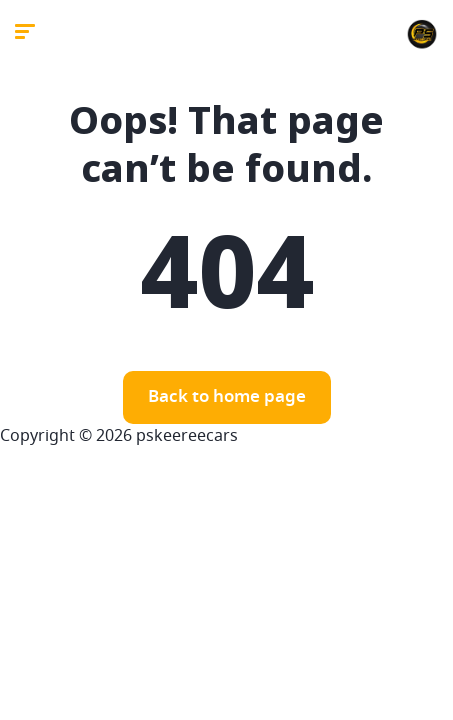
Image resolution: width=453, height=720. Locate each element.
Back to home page (227, 397)
